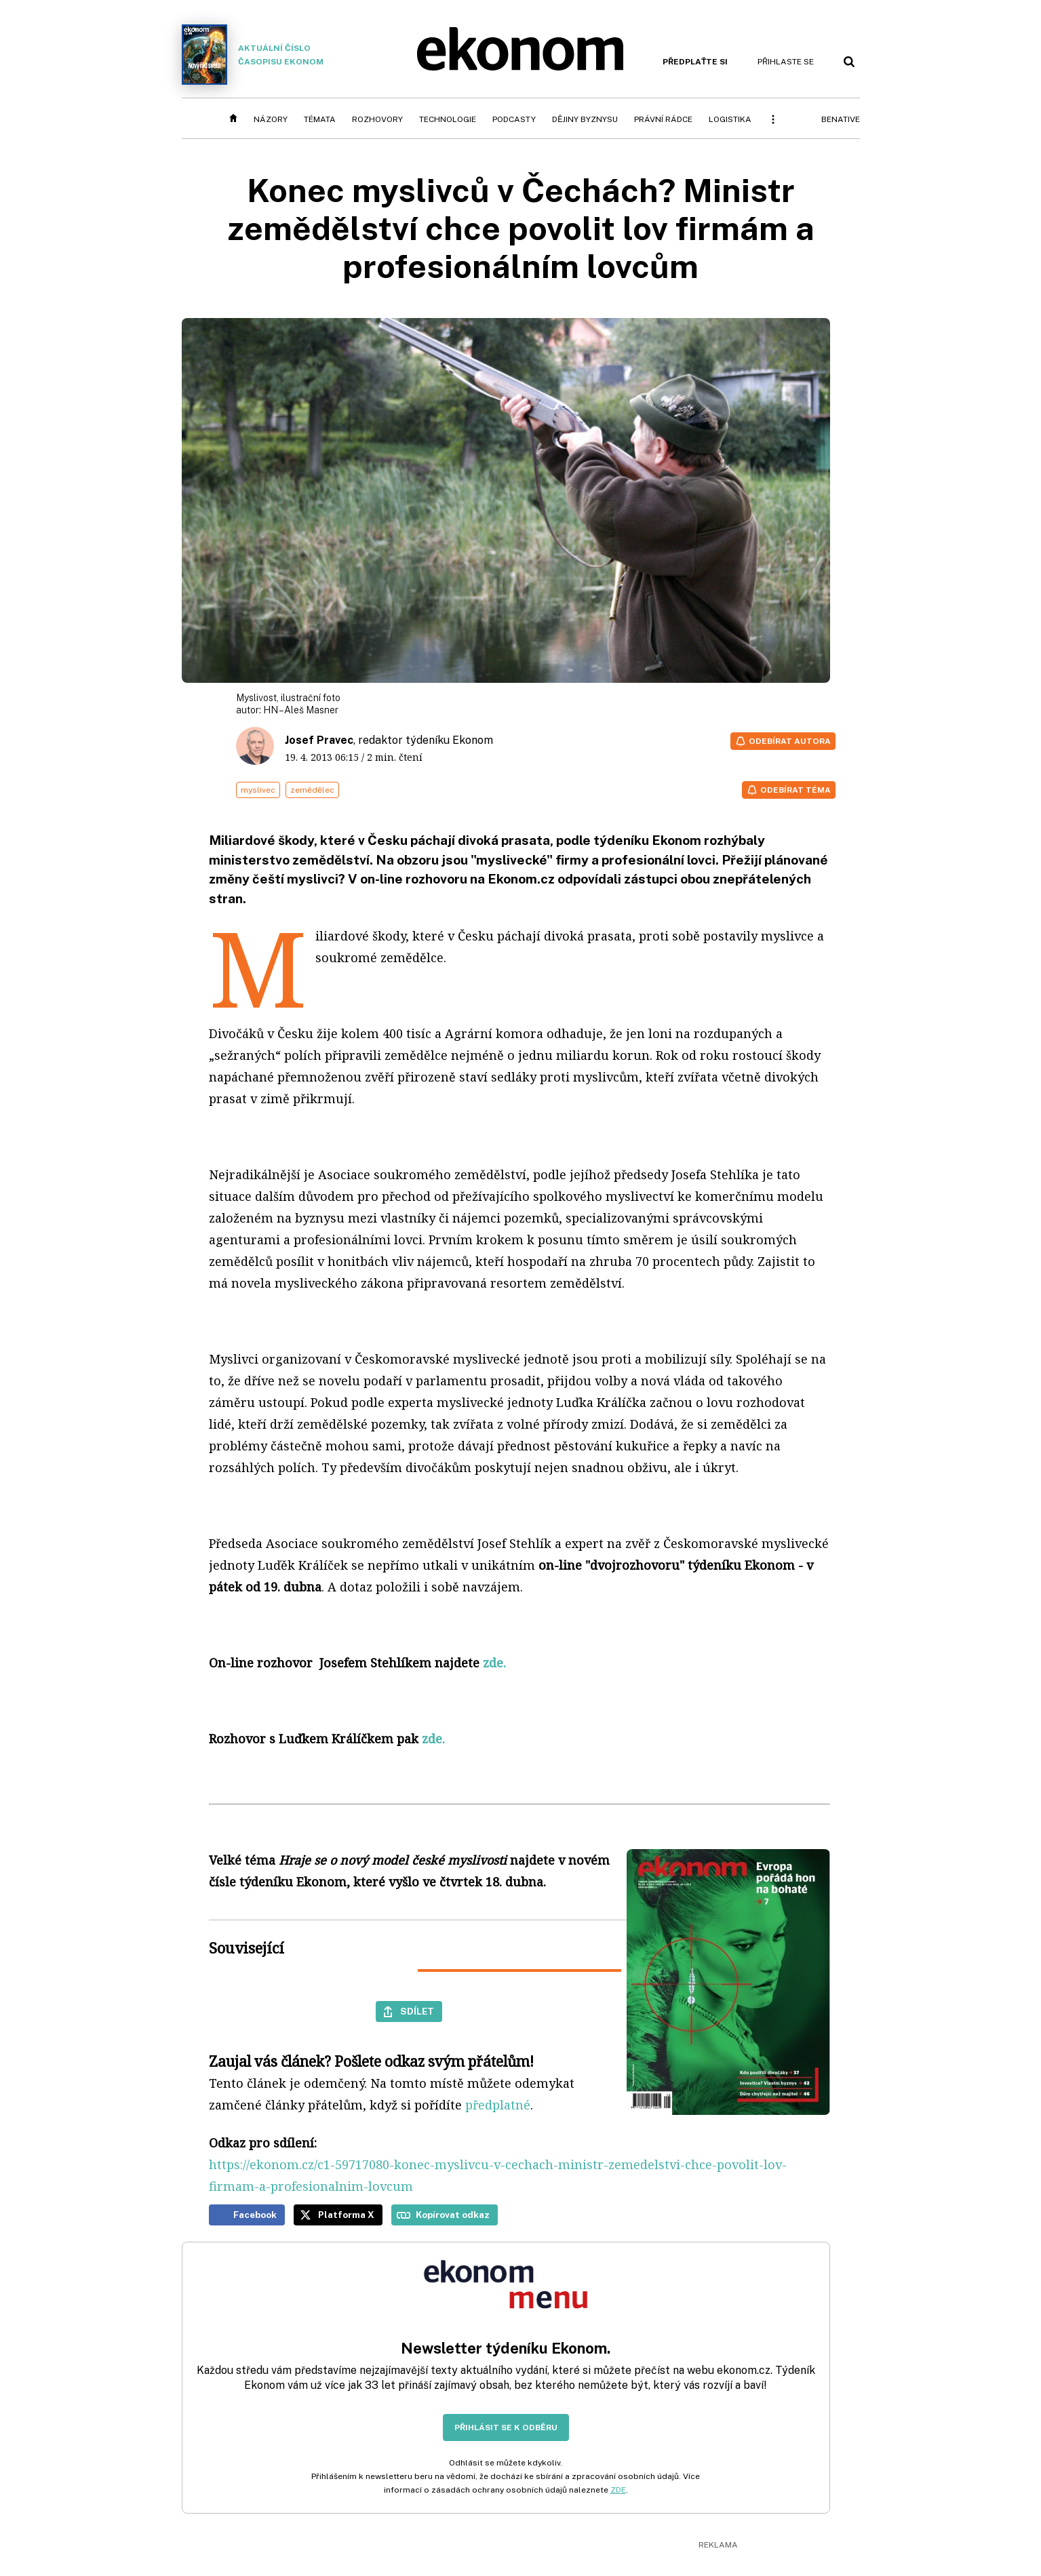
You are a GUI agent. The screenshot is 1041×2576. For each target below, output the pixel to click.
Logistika (730, 119)
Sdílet (417, 2011)
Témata (320, 119)
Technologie (447, 119)
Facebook (255, 2214)
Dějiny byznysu (585, 119)
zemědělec (312, 790)
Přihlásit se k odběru (505, 2427)
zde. (433, 1738)
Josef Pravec (319, 740)
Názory (271, 119)
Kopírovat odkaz (453, 2214)
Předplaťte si (695, 61)
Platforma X (346, 2214)
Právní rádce (663, 119)
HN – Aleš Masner (300, 710)
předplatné (497, 2105)
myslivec (258, 790)
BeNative (840, 119)
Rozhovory (377, 119)
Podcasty (514, 119)
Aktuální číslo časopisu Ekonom (253, 54)
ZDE (618, 2490)
